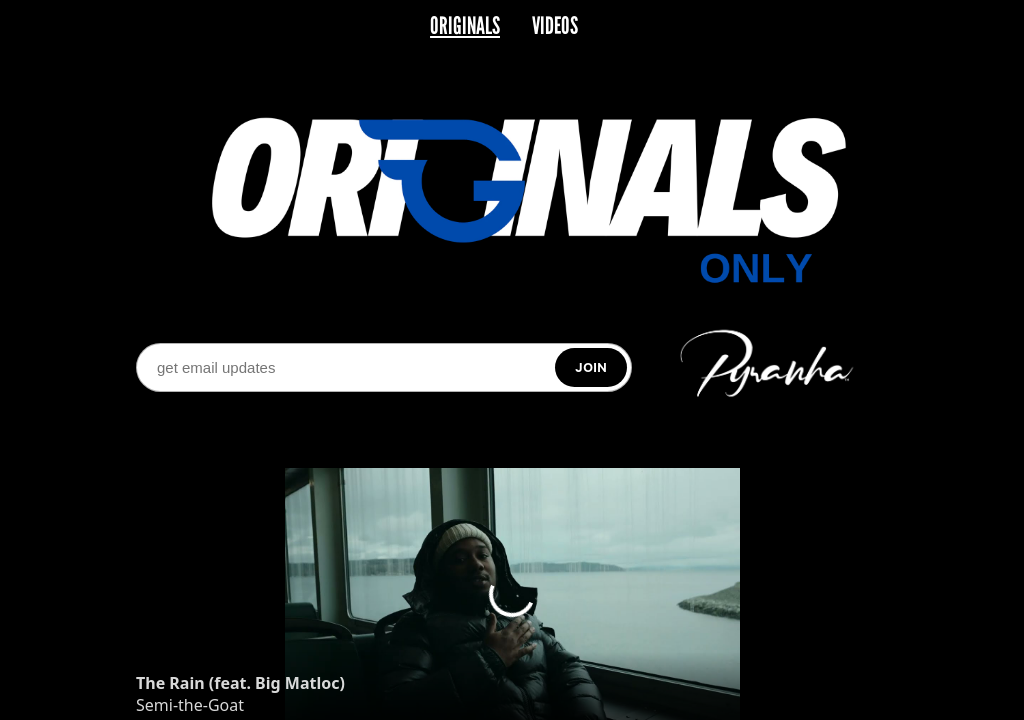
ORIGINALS (465, 26)
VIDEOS (555, 26)
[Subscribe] (591, 367)
